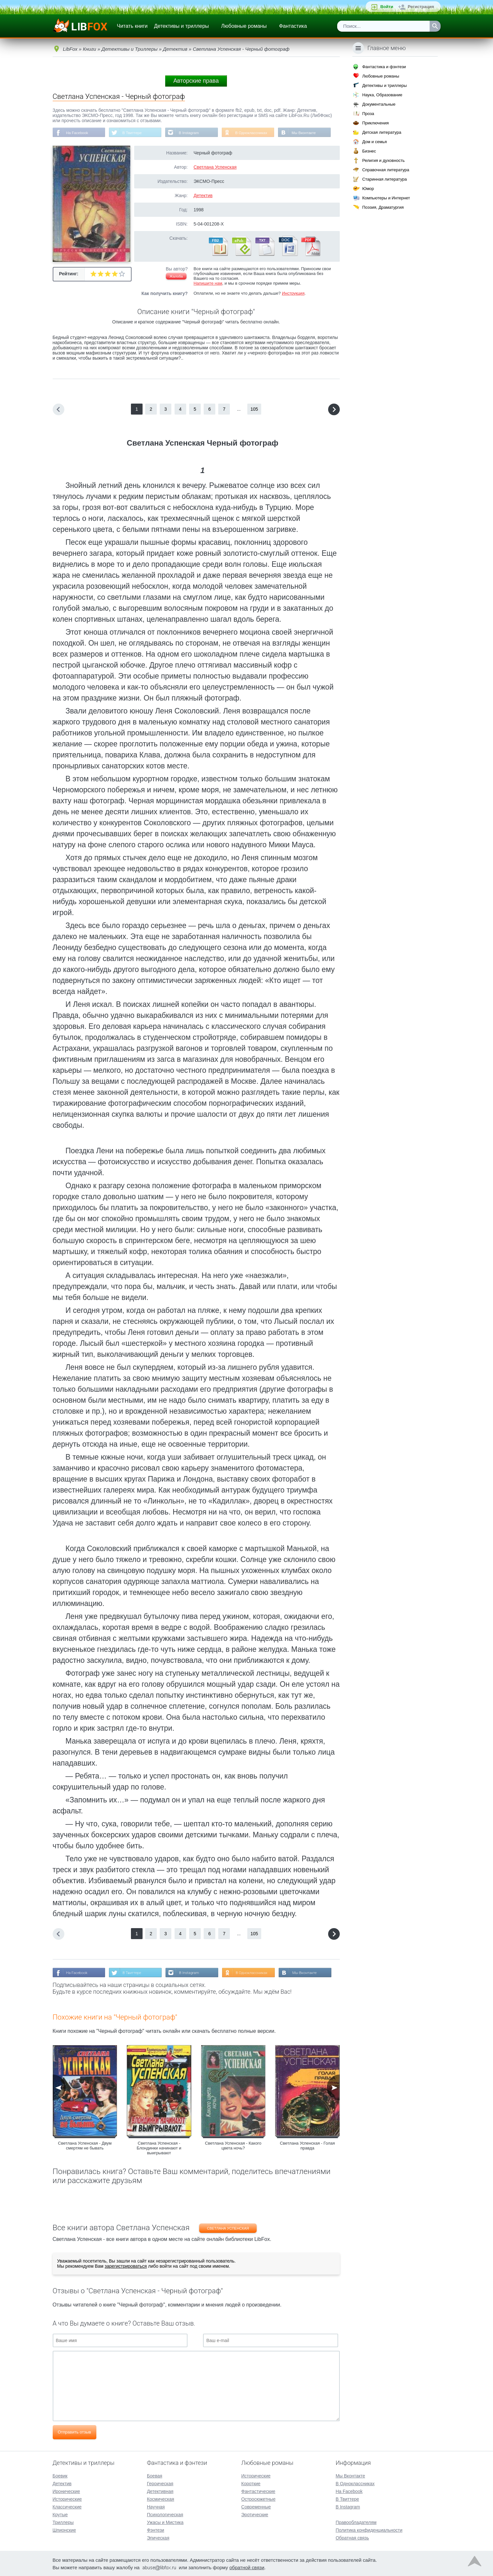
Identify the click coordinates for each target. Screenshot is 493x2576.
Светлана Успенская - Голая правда (307, 2146)
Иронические (66, 2490)
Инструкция (293, 293)
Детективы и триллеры (181, 26)
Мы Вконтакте (308, 133)
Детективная (160, 2490)
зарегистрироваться (126, 2266)
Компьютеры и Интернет (386, 197)
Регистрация (421, 6)
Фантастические (258, 2490)
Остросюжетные (258, 2498)
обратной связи (247, 2567)
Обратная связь (352, 2537)
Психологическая (165, 2514)
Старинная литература (384, 179)
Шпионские (64, 2529)
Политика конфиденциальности (369, 2529)
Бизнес (369, 151)
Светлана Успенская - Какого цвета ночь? (233, 2146)
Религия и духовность (383, 160)
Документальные (378, 104)
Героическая (160, 2483)
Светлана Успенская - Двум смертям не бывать (85, 2146)
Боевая (154, 2475)
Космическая (160, 2498)
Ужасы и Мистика (165, 2521)
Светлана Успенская (215, 167)
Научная (156, 2506)
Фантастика (293, 26)
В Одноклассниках (255, 133)
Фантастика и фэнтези (384, 66)
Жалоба (176, 277)
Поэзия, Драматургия (382, 207)
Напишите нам (208, 283)
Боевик (60, 2475)
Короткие (250, 2483)
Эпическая (158, 2537)
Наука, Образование (382, 94)
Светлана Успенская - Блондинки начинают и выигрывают (159, 2148)
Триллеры (63, 2521)
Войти (386, 6)
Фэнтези (155, 2529)
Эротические (254, 2514)
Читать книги (132, 26)
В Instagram (191, 133)
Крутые (60, 2514)
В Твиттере (133, 133)
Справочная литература (385, 169)
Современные (256, 2506)
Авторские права (196, 81)
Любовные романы (244, 26)
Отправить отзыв (74, 2432)
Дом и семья (374, 141)
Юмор (368, 188)
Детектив (203, 195)
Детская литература (381, 132)
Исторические (67, 2498)
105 (254, 409)
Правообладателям (356, 2521)
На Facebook (77, 133)
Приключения (375, 123)
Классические (67, 2506)
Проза (368, 113)
